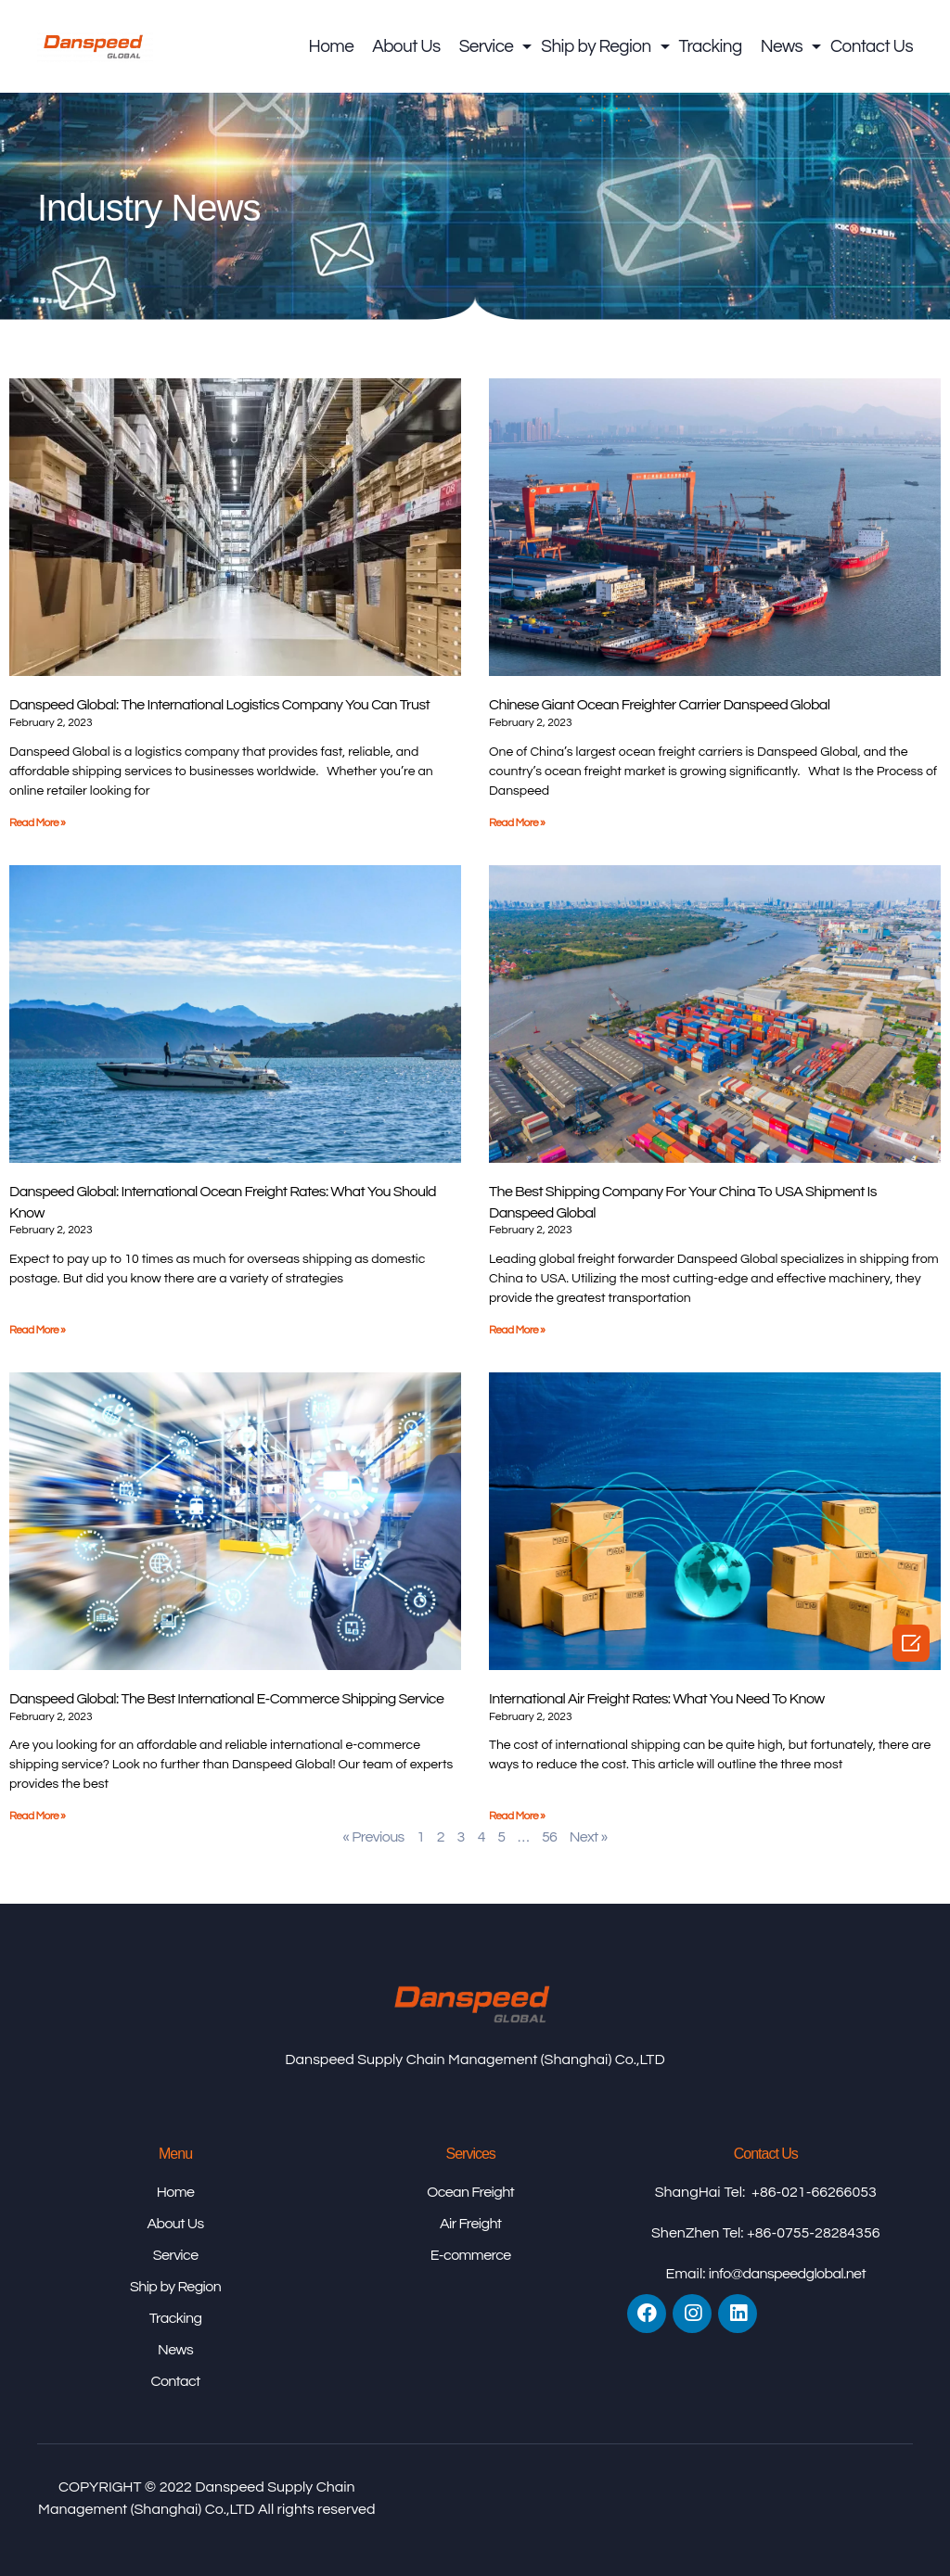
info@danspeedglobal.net (787, 2273)
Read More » (37, 823)
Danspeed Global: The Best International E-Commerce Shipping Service (226, 1698)
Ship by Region (600, 46)
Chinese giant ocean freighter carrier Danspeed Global (659, 704)
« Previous (373, 1837)
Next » (589, 1837)
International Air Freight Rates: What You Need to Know (657, 1698)
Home (331, 46)
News (786, 46)
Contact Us (871, 46)
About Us (406, 46)
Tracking (710, 46)
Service (491, 46)
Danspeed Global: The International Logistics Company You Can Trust (219, 704)
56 (549, 1837)
